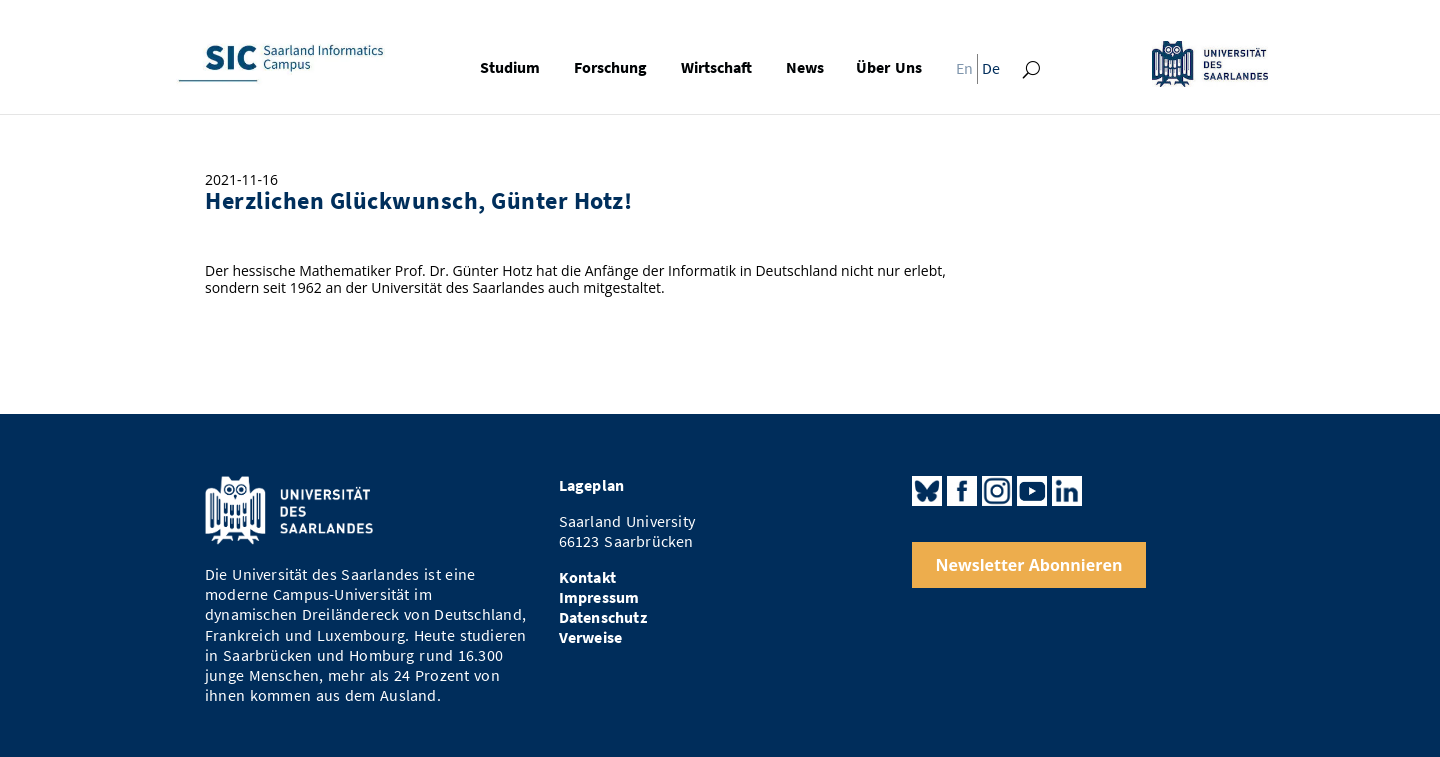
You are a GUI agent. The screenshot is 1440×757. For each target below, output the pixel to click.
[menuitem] (958, 73)
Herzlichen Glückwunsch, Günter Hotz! (418, 201)
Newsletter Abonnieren (1029, 565)
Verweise (591, 637)
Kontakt (587, 577)
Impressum (599, 597)
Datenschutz (603, 617)
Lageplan (592, 485)
